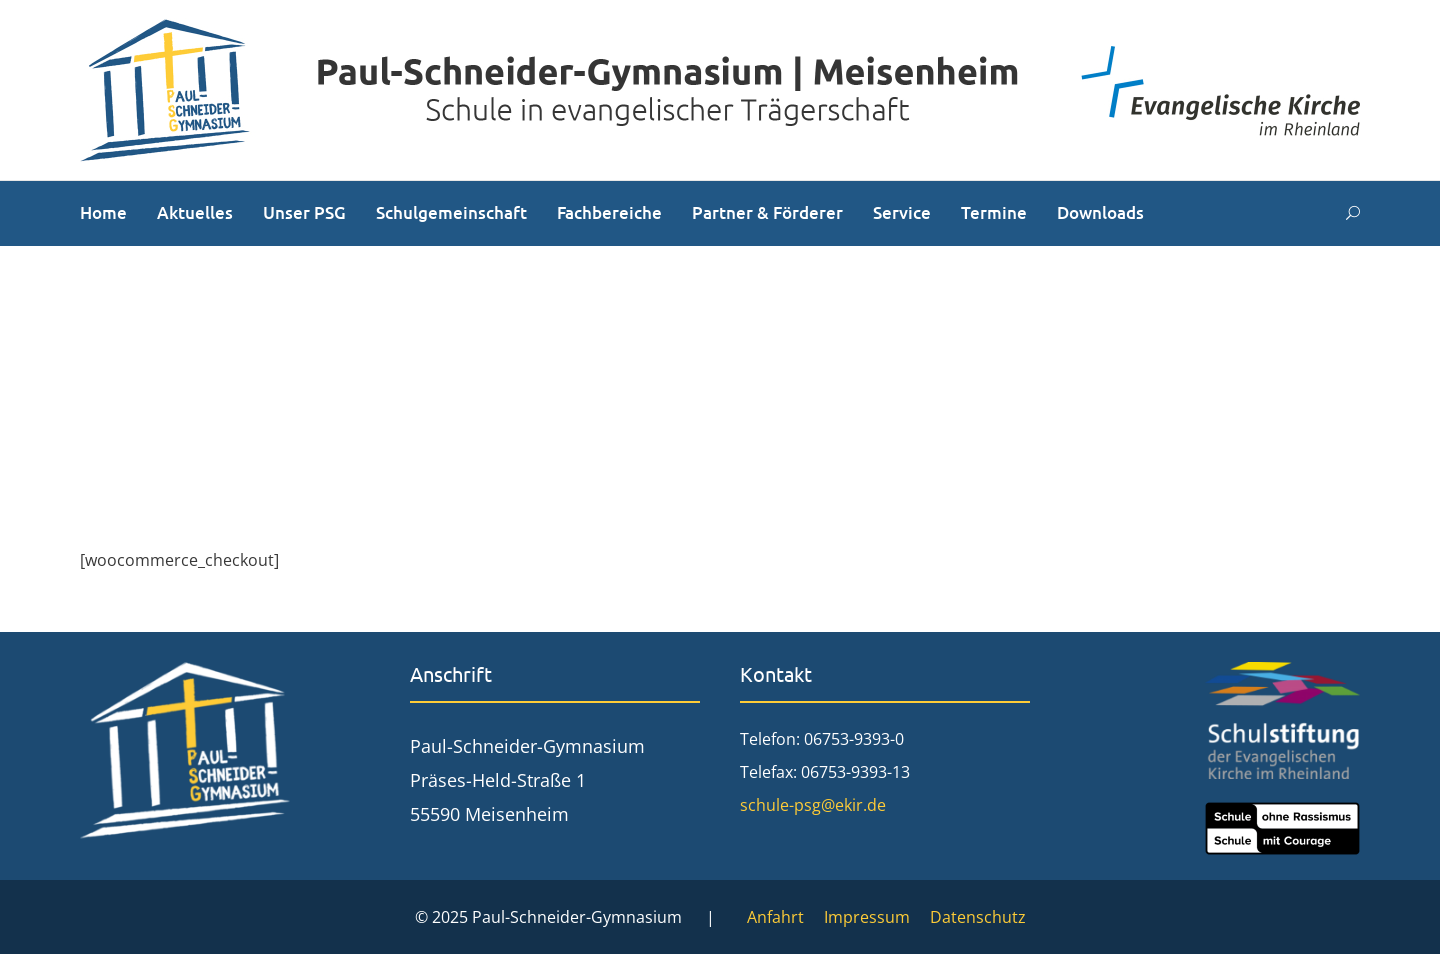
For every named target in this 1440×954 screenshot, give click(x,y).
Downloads (1100, 212)
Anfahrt (775, 917)
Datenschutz (978, 917)
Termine (994, 212)
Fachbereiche (609, 212)
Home (103, 212)
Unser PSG (304, 212)
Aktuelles (195, 212)
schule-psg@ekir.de (813, 805)
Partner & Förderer (767, 212)
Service (902, 212)
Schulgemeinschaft (451, 212)
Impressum (867, 917)
